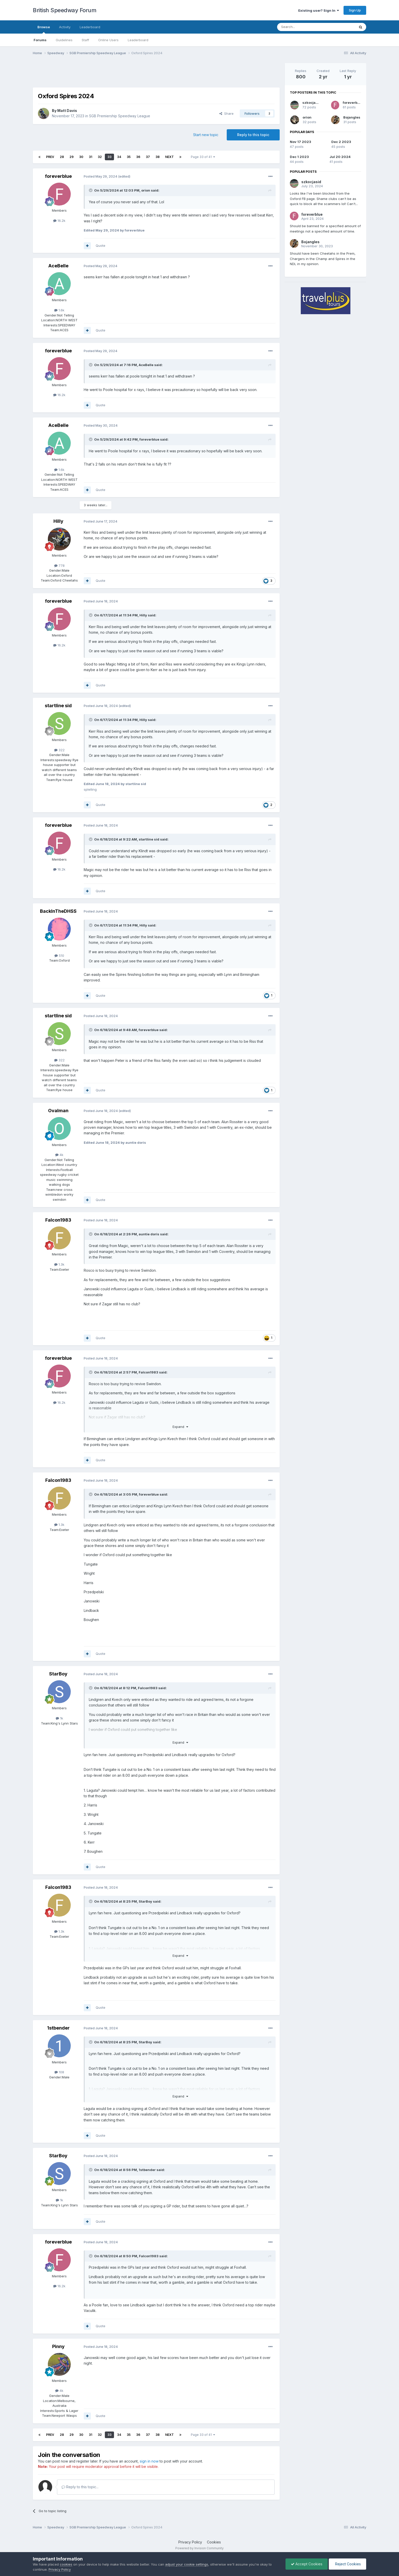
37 (148, 157)
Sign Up (355, 10)
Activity (64, 27)
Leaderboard (138, 40)
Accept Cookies (306, 2564)
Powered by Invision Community (199, 2548)
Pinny (58, 2346)
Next (169, 157)
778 (59, 565)
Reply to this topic (253, 135)
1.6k (59, 310)
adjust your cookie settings (186, 2564)
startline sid (58, 705)
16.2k (59, 221)
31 (90, 157)
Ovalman (58, 1110)
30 (81, 157)
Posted (100, 176)
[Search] (303, 27)
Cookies (214, 2542)
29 (71, 157)
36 (138, 157)
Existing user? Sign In (318, 10)
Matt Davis (67, 110)
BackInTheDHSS (58, 911)
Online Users (108, 40)
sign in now (149, 2461)
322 (59, 750)
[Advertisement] (156, 74)
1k (59, 1718)
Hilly (58, 521)
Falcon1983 (58, 1220)
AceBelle (58, 265)
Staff (85, 40)
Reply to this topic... (80, 2487)
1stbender (58, 2028)
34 (119, 157)
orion (145, 190)
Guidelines (64, 40)
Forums (40, 40)
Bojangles (351, 117)
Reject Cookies (347, 2564)
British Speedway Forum (64, 10)
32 (100, 157)
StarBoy (58, 1673)
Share (226, 113)
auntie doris (149, 1234)
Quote (100, 245)
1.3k (59, 1264)
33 (109, 157)
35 (129, 157)
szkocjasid (311, 102)
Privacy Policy (190, 2542)
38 (157, 157)
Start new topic (205, 135)
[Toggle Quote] (91, 190)
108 (59, 2072)
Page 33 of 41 (203, 157)
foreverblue (58, 176)
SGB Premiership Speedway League (119, 116)
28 (62, 157)
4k (59, 1155)
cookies (66, 2564)
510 (59, 955)
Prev (50, 157)
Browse (43, 29)
